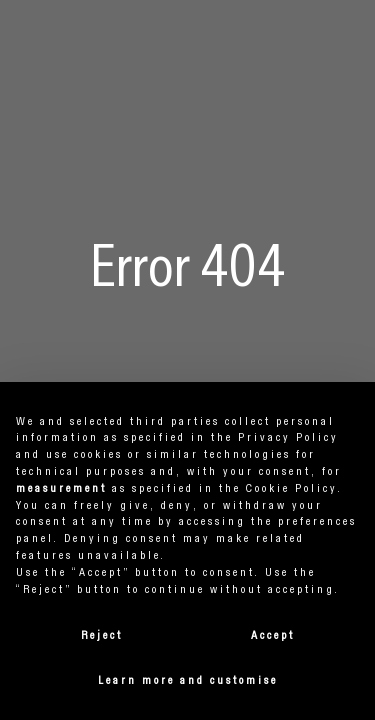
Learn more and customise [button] (188, 681)
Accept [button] (273, 636)
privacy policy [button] (288, 438)
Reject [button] (102, 636)
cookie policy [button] (292, 489)
